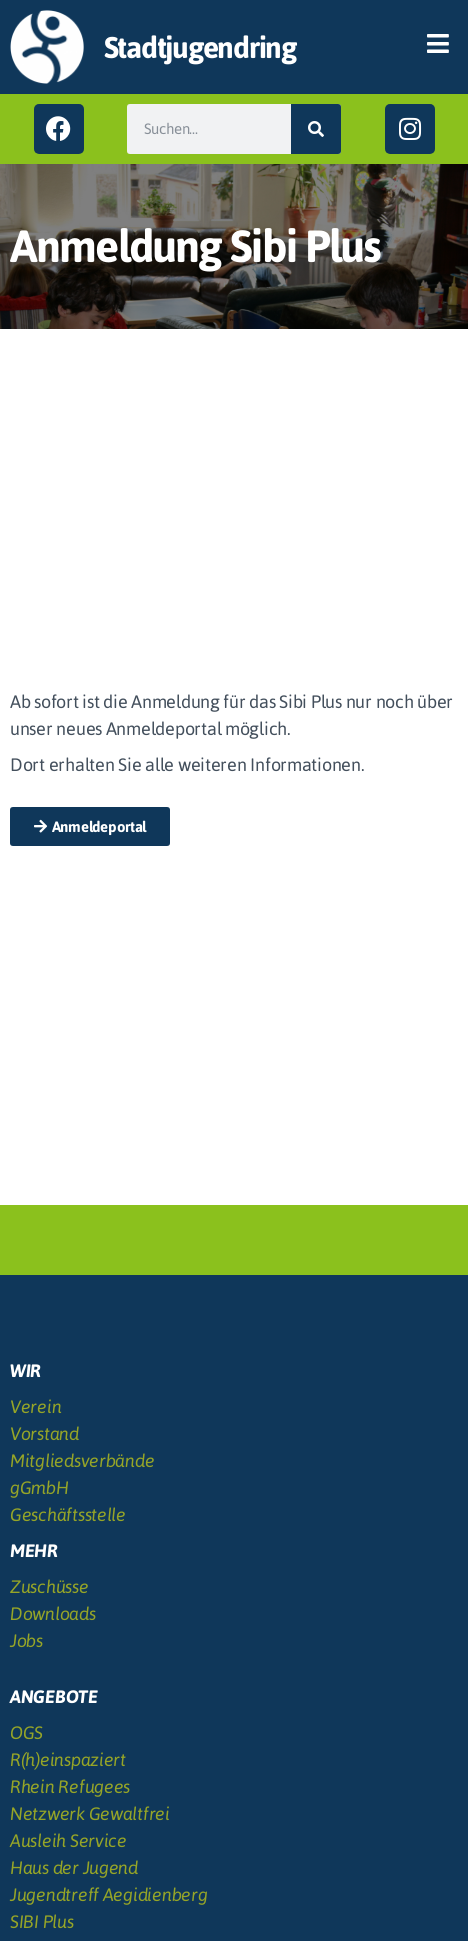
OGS (26, 1732)
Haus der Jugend (74, 1867)
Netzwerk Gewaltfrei (90, 1813)
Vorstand (44, 1433)
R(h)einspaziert (68, 1759)
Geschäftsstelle (68, 1514)
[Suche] (316, 129)
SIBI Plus (42, 1921)
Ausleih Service (68, 1840)
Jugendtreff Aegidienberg (109, 1894)
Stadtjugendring (200, 47)
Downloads (53, 1613)
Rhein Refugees (70, 1786)
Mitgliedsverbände (82, 1460)
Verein (35, 1406)
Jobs (26, 1640)
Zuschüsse (49, 1586)
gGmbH (39, 1487)
